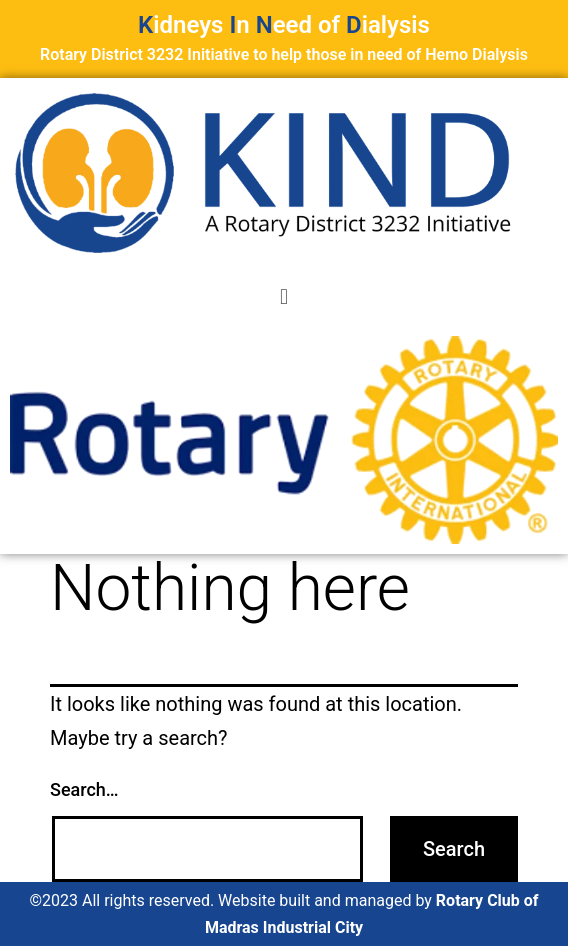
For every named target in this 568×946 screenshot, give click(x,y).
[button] (283, 296)
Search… (84, 789)
